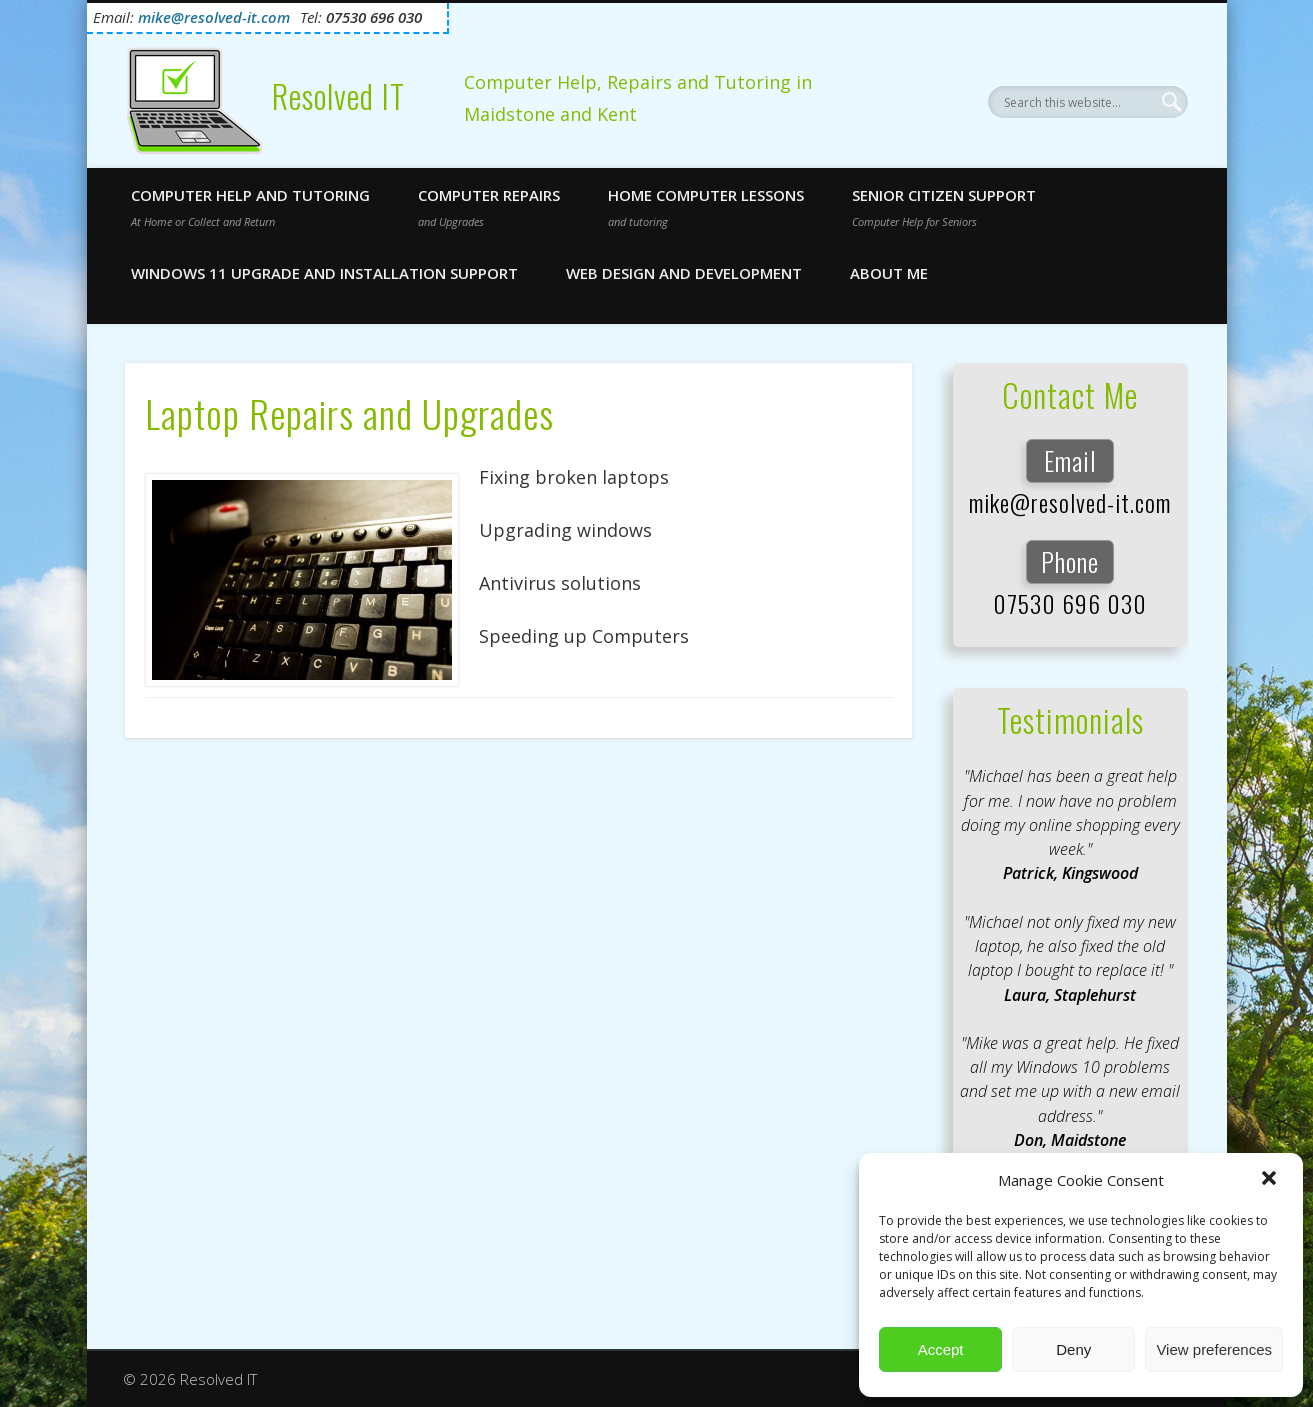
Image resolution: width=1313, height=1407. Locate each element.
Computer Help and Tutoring (250, 206)
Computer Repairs (489, 206)
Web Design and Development (684, 273)
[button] (1271, 1180)
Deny (1073, 1349)
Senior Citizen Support (944, 206)
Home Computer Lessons (706, 206)
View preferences (1214, 1349)
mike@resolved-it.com (1070, 502)
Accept (941, 1349)
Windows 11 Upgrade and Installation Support (324, 273)
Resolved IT (338, 96)
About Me (889, 273)
